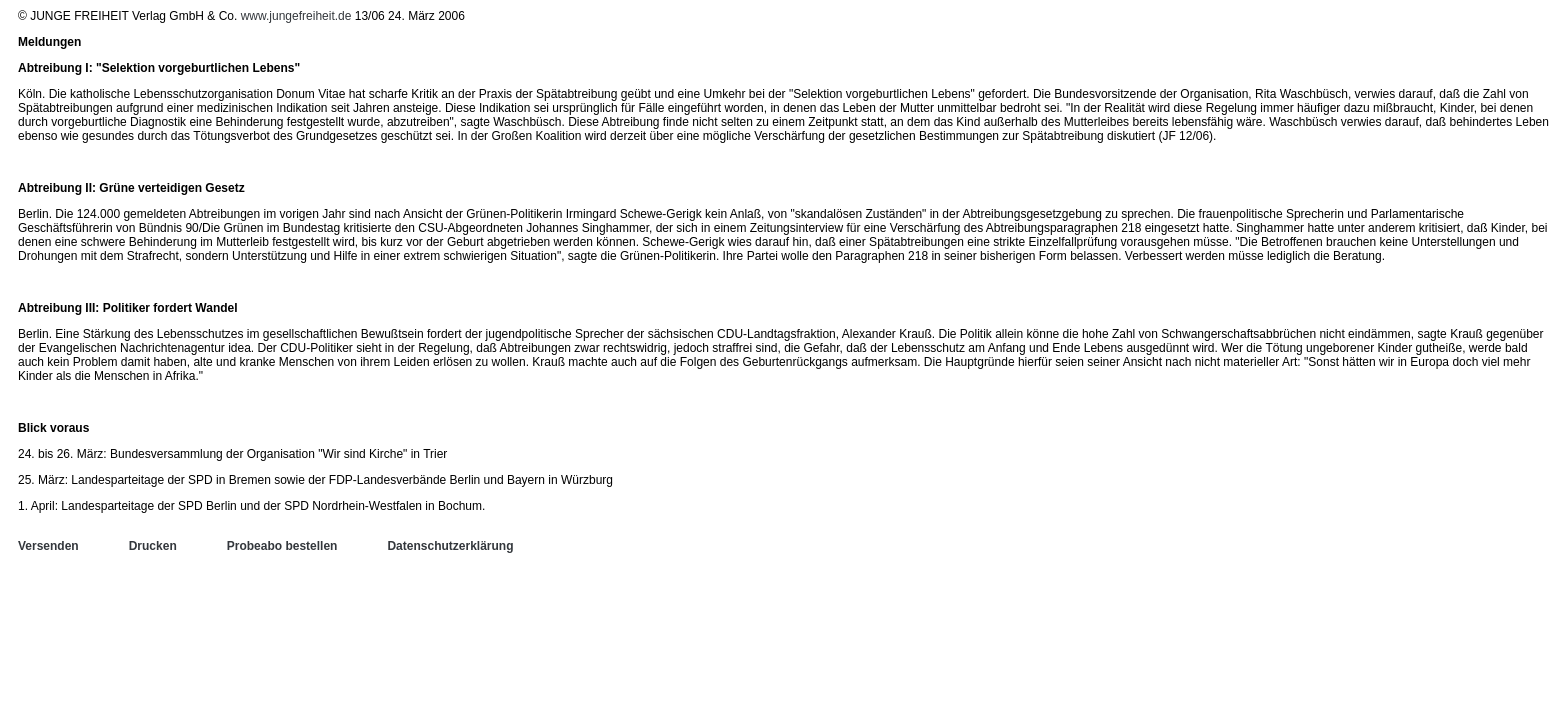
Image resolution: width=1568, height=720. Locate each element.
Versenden (48, 546)
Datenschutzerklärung (450, 546)
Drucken (153, 546)
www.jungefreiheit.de (296, 16)
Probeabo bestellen (282, 546)
